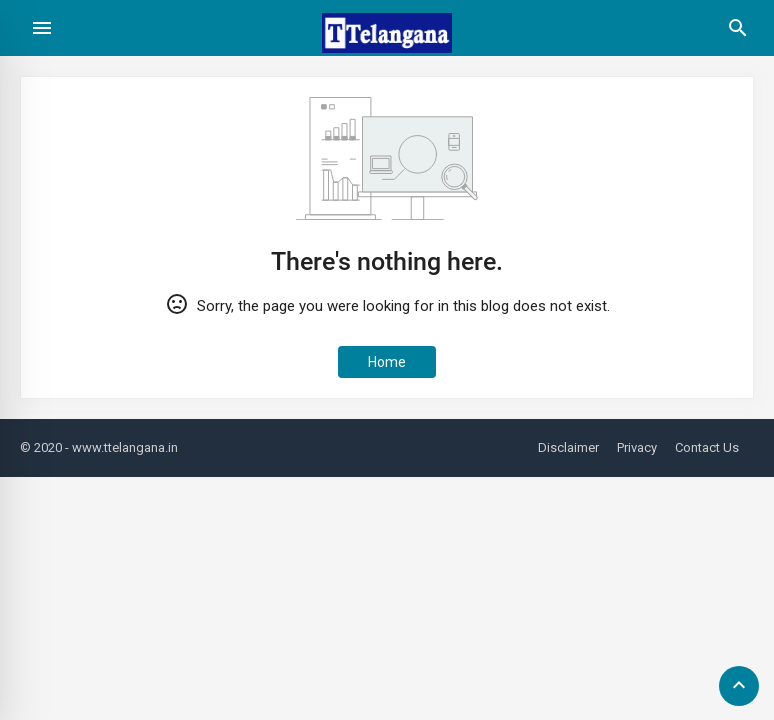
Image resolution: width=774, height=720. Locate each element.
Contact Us (707, 447)
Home (387, 362)
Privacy (637, 447)
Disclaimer (568, 447)
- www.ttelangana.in (121, 447)
